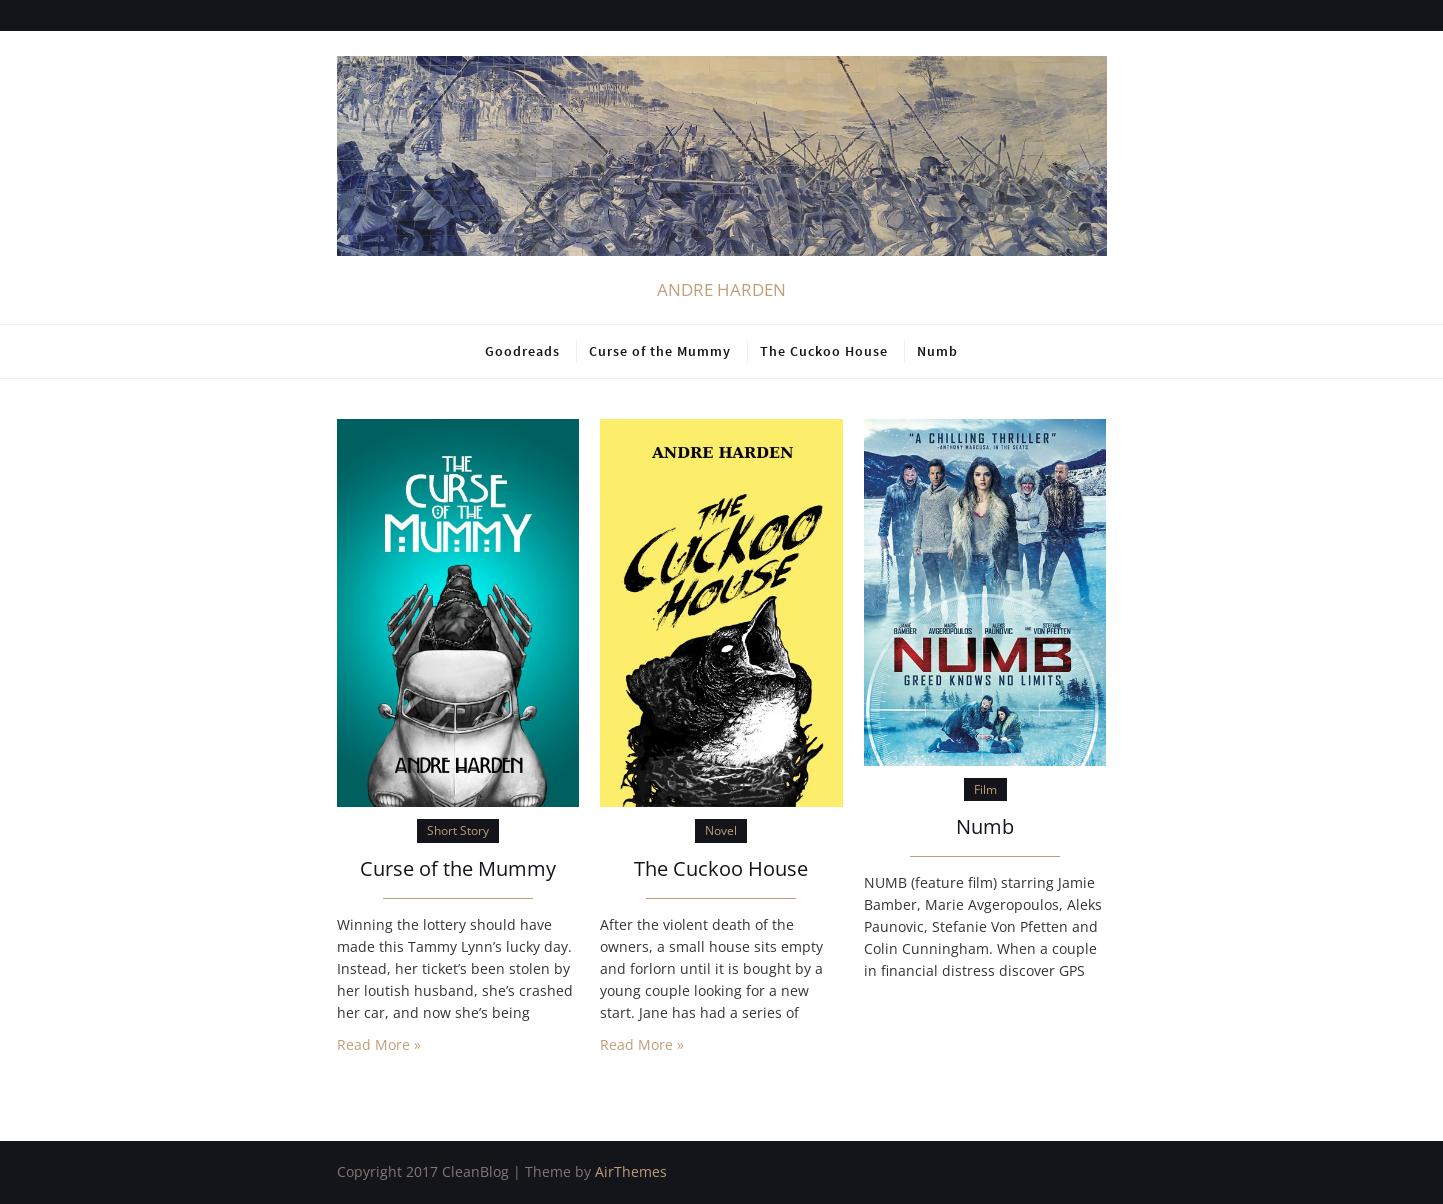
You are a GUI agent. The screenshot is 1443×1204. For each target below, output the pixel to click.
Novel (721, 830)
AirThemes (631, 1171)
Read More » (379, 1044)
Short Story (458, 830)
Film (985, 789)
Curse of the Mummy (660, 351)
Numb (937, 351)
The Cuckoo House (824, 351)
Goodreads (522, 351)
